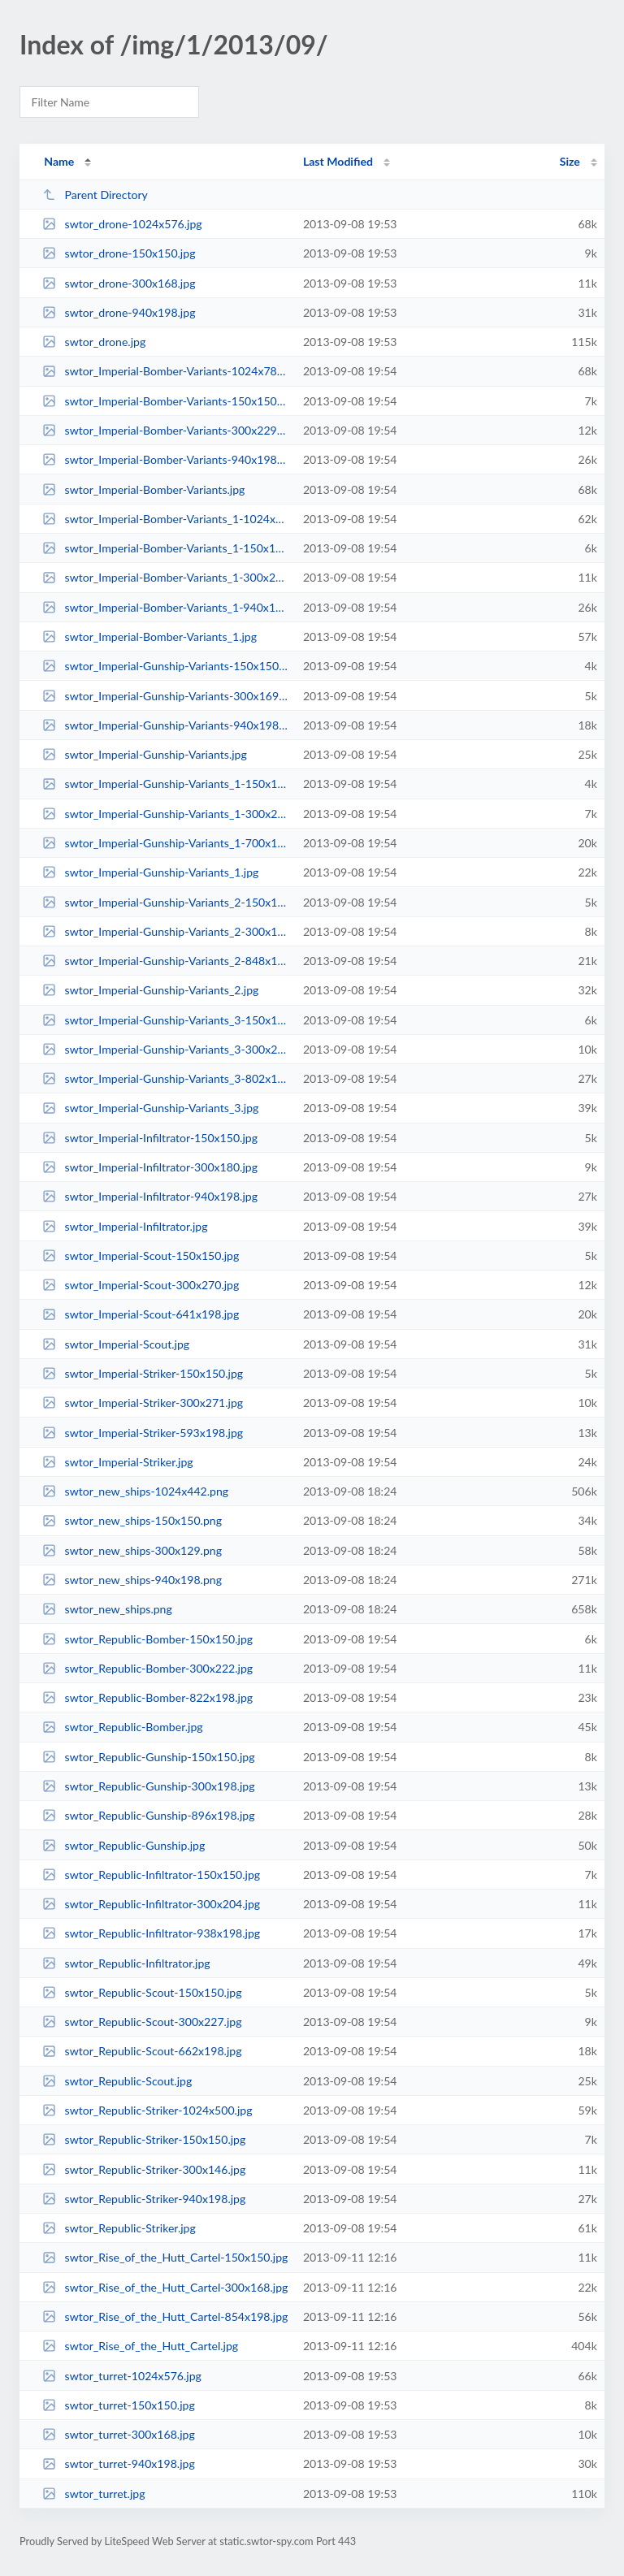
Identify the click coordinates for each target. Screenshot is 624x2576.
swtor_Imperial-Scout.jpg (115, 1344)
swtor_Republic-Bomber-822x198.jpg (147, 1697)
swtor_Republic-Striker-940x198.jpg (143, 2199)
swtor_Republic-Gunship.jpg (123, 1845)
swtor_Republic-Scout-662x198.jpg (141, 2051)
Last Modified (338, 161)
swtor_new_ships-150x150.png (132, 1520)
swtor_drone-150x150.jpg (118, 253)
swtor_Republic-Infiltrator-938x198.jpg (151, 1933)
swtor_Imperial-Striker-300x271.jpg (142, 1402)
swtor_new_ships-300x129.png (132, 1550)
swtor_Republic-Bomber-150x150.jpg (147, 1639)
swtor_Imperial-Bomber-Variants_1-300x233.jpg (165, 577)
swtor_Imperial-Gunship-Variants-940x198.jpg (165, 725)
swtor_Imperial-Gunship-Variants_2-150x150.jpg (165, 902)
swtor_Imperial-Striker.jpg (117, 1462)
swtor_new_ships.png (107, 1609)
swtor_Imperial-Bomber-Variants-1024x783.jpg (165, 371)
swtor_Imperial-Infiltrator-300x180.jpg (150, 1167)
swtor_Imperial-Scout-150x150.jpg (140, 1255)
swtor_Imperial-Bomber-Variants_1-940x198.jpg (165, 607)
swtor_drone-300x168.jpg (118, 283)
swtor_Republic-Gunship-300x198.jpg (148, 1786)
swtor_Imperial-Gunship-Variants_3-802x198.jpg (165, 1078)
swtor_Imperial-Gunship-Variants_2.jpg (150, 990)
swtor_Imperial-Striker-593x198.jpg (142, 1433)
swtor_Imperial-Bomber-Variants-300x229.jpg (165, 430)
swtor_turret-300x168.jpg (118, 2434)
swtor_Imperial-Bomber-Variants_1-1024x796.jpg (165, 519)
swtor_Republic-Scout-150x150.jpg (141, 1992)
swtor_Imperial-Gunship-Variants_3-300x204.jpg (165, 1049)
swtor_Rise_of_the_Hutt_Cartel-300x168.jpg (165, 2287)
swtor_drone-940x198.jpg (118, 312)
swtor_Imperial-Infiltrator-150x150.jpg (150, 1138)
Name (59, 161)
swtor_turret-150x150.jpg (118, 2405)
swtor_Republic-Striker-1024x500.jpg (147, 2110)
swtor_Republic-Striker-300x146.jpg (143, 2169)
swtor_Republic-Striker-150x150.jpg (143, 2139)
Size (570, 161)
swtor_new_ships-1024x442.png (135, 1491)
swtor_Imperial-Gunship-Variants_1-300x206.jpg (165, 813)
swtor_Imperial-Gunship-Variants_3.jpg (150, 1108)
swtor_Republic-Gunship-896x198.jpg (148, 1815)
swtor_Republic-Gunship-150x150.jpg (148, 1757)
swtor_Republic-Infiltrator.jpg (126, 1963)
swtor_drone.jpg (93, 342)
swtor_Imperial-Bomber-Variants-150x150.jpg (165, 401)
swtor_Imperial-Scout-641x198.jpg (140, 1314)
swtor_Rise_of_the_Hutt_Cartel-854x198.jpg (165, 2316)
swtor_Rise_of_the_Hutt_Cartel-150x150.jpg (165, 2257)
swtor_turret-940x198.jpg (118, 2463)
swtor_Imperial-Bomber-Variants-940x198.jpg (165, 459)
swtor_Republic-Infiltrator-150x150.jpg (151, 1874)
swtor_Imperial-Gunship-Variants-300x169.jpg (165, 696)
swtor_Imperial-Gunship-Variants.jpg (144, 754)
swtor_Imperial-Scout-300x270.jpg (140, 1285)
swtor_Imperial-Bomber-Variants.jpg (143, 489)
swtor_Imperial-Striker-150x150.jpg (142, 1373)
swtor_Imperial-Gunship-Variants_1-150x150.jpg (165, 783)
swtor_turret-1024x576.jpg (122, 2376)
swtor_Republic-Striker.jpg (119, 2228)
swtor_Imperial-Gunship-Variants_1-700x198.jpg (165, 843)
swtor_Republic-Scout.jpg (117, 2081)
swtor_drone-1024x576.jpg (122, 224)
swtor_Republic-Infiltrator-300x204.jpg (151, 1904)
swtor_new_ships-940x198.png (132, 1580)
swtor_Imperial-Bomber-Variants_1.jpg (149, 636)
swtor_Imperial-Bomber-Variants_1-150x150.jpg (165, 548)
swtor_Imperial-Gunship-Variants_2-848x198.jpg (165, 961)
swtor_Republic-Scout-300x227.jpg (141, 2021)
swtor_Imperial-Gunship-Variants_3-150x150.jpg (165, 1020)
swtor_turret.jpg (93, 2493)
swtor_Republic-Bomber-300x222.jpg (147, 1668)
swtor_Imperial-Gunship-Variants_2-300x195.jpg (165, 931)
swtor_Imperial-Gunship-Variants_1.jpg (150, 872)
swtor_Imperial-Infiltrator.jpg (124, 1226)
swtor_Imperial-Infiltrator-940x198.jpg (150, 1196)
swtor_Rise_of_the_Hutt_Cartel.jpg (140, 2346)
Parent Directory (95, 194)
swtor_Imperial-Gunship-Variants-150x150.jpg (165, 666)
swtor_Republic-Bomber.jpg (122, 1727)
